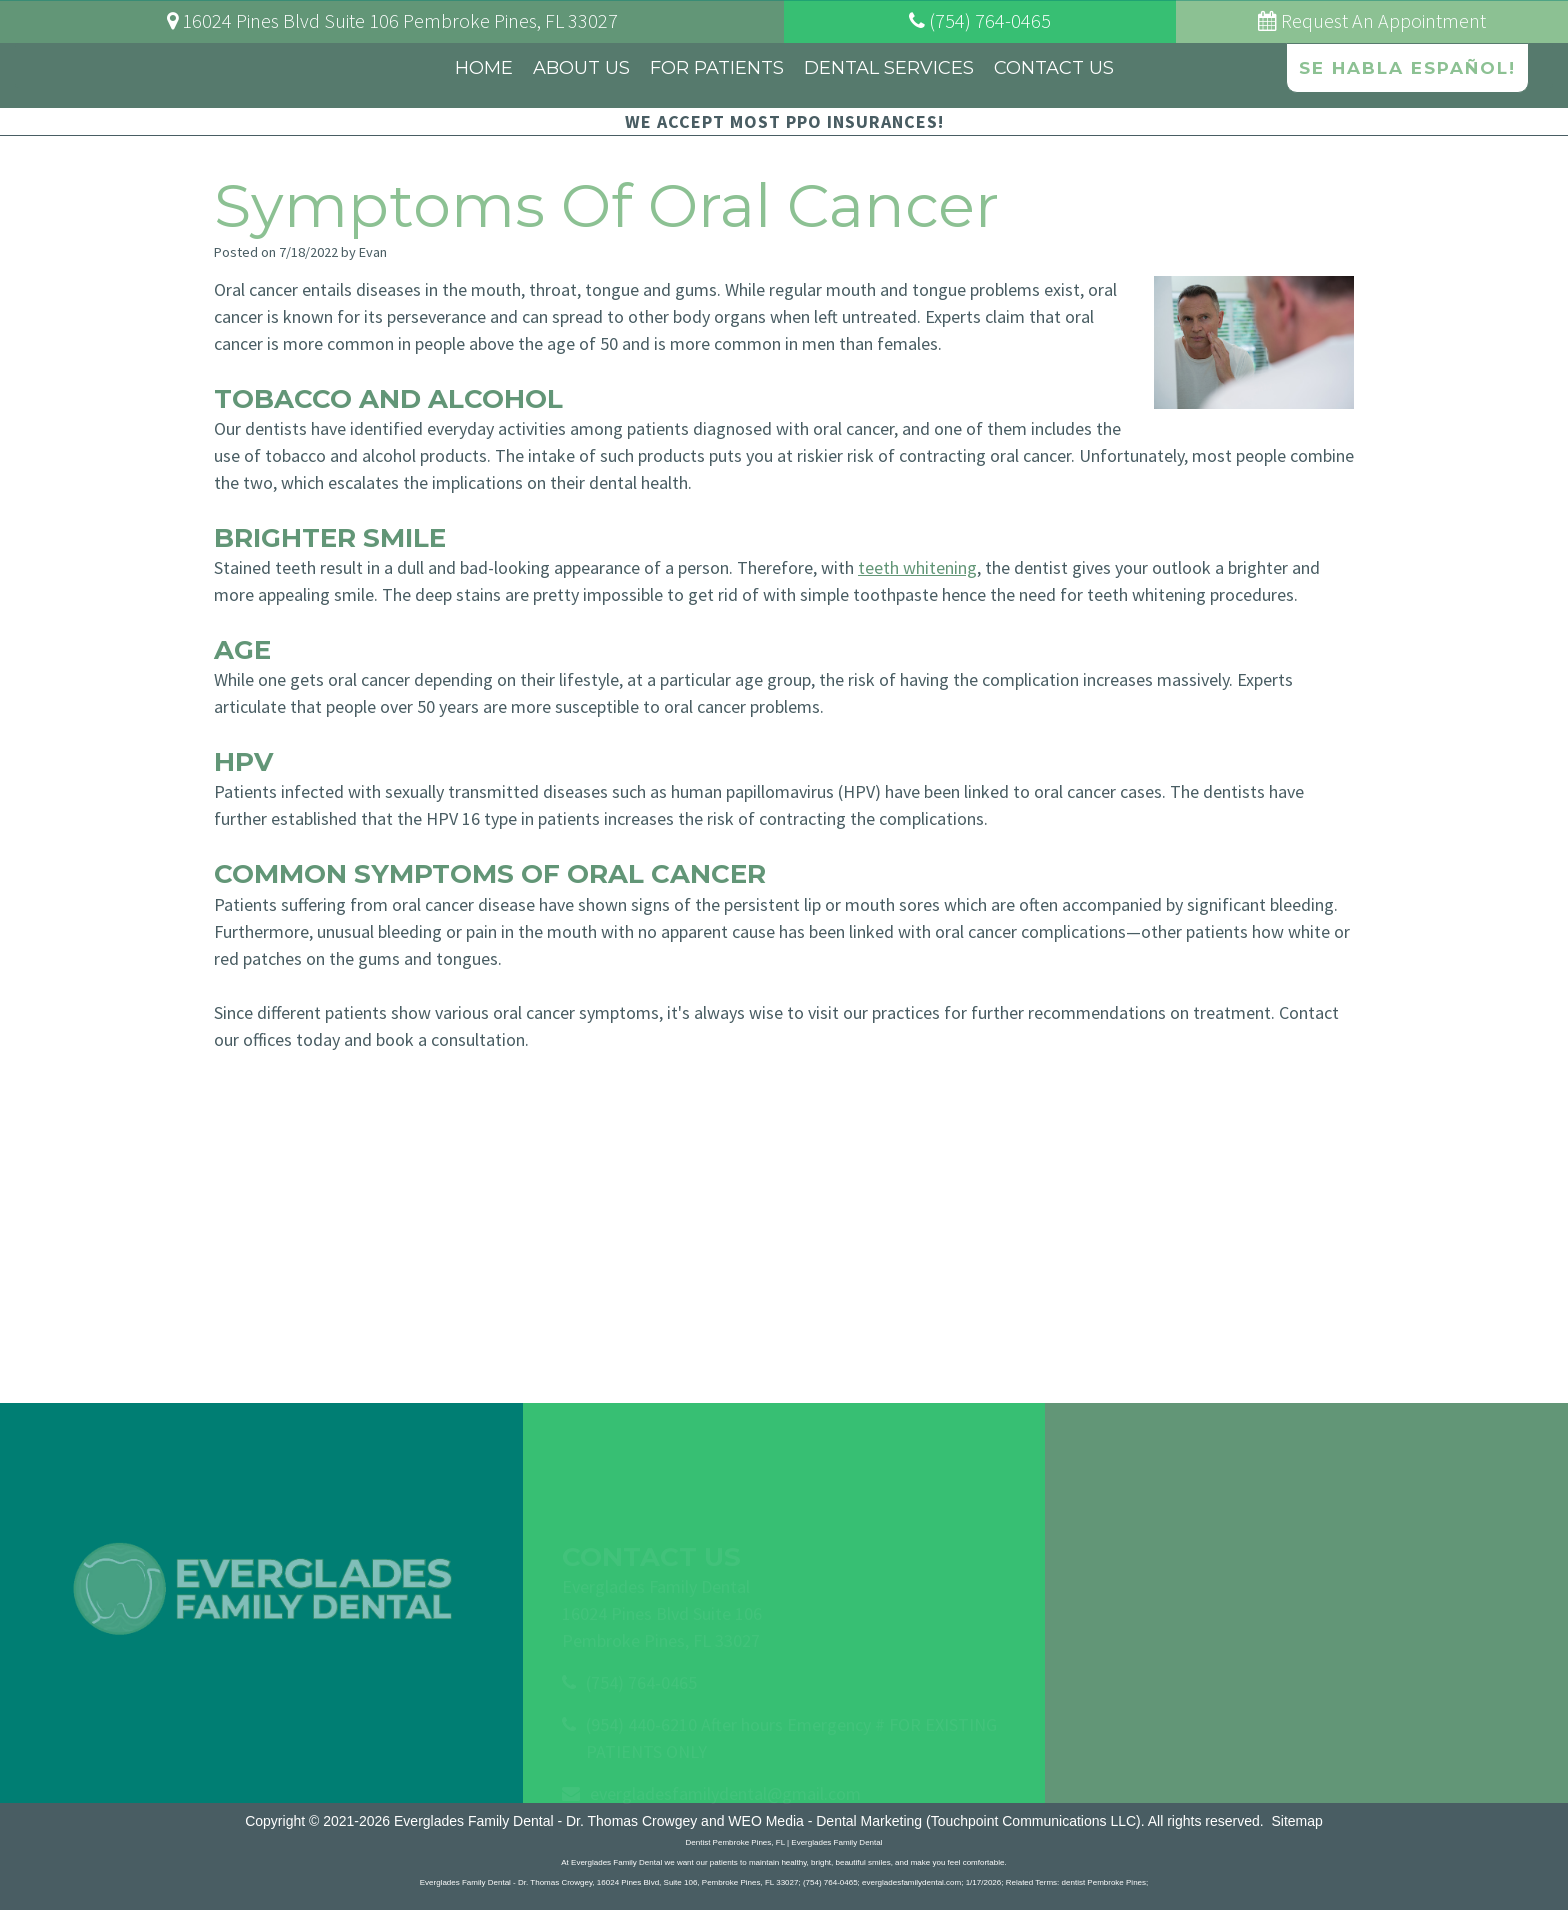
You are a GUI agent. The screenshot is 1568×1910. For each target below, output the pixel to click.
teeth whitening (917, 567)
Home (484, 68)
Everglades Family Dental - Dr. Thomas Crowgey (545, 1821)
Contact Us (1054, 68)
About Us (581, 68)
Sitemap (1296, 1821)
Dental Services (889, 68)
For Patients (717, 68)
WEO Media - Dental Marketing (825, 1821)
